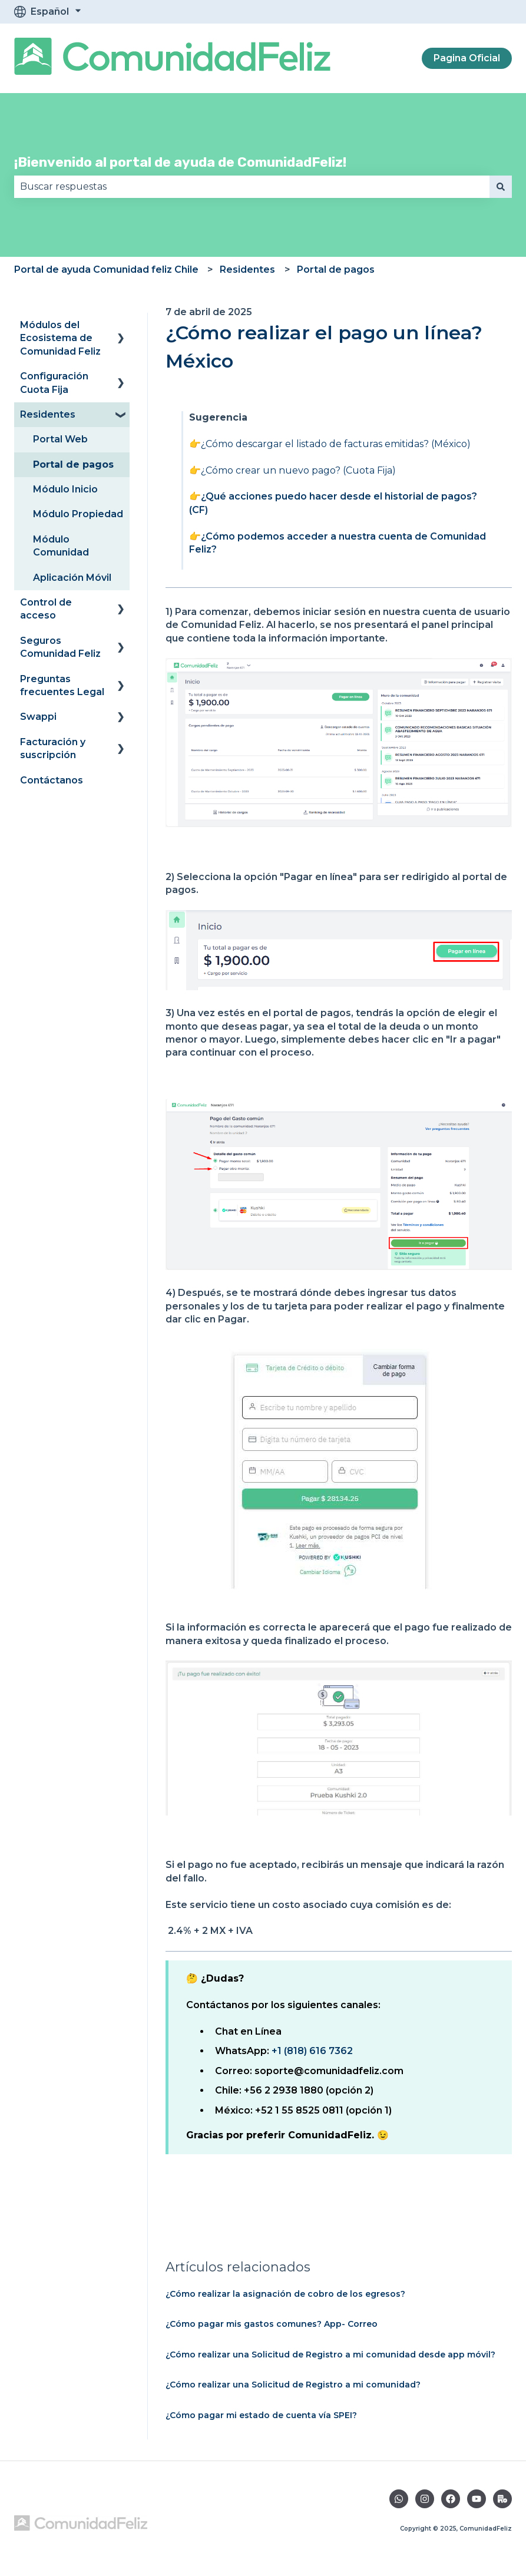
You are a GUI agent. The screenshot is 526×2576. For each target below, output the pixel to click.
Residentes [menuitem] (47, 414)
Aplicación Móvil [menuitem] (72, 577)
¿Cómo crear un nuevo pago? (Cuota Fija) (298, 470)
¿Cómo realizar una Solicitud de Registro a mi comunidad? (293, 2384)
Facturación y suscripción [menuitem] (52, 748)
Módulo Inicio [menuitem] (65, 489)
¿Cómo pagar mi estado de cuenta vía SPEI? (261, 2415)
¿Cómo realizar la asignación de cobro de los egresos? (285, 2294)
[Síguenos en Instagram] (424, 2498)
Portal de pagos (336, 269)
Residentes (247, 269)
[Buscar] (500, 187)
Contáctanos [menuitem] (51, 780)
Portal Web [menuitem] (60, 439)
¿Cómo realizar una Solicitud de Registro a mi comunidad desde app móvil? (330, 2354)
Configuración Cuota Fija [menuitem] (54, 383)
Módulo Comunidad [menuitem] (61, 546)
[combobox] (251, 187)
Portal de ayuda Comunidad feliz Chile (106, 269)
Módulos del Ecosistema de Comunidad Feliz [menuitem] (60, 338)
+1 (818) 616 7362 (312, 2050)
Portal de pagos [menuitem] (73, 464)
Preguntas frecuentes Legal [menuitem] (62, 685)
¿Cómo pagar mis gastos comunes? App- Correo (272, 2324)
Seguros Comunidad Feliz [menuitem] (60, 647)
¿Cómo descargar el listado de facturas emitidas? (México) (336, 443)
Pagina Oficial (467, 58)
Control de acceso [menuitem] (46, 609)
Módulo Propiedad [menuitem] (78, 514)
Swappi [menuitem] (38, 716)
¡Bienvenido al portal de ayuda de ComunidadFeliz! (180, 162)
